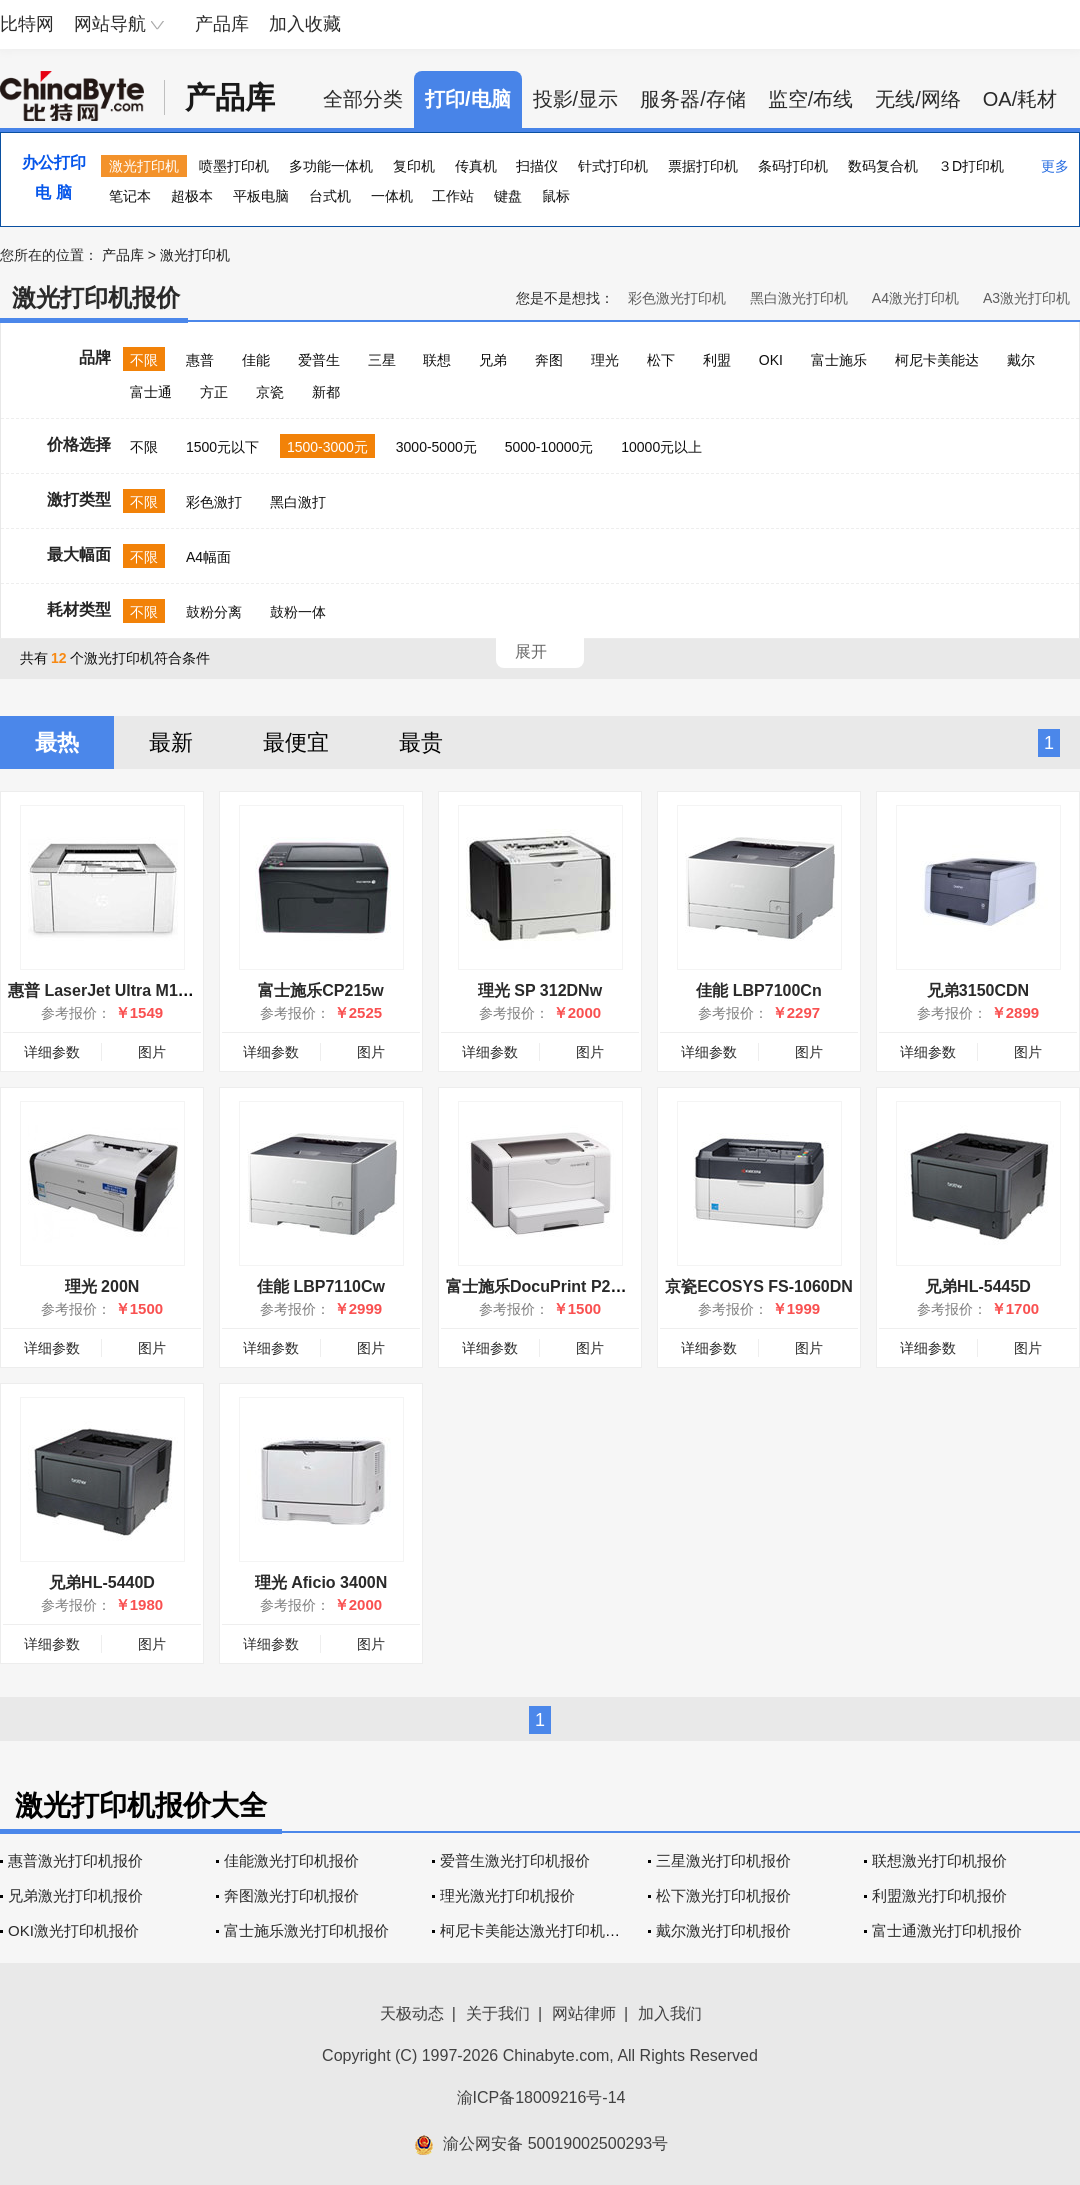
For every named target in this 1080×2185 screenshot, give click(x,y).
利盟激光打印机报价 (939, 1895)
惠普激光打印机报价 (75, 1860)
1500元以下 (222, 447)
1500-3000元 (327, 447)
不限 (144, 360)
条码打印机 (793, 166)
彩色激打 (214, 502)
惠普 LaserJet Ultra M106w (108, 990)
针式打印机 (613, 166)
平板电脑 (261, 196)
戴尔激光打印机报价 (723, 1930)
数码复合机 (883, 166)
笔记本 (130, 196)
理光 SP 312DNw (540, 990)
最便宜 (296, 742)
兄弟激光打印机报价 (75, 1895)
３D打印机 (971, 166)
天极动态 (412, 2013)
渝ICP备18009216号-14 (541, 2097)
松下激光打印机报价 (723, 1895)
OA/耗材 (1020, 99)
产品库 (222, 24)
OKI (771, 360)
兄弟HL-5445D (978, 1286)
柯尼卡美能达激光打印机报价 (537, 1930)
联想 (437, 360)
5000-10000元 (549, 447)
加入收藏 (305, 24)
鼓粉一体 (298, 612)
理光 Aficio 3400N (321, 1582)
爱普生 (319, 360)
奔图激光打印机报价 (291, 1895)
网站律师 (584, 2013)
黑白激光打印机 (799, 298)
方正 (214, 392)
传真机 (476, 166)
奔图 (549, 360)
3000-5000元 (436, 447)
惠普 (200, 360)
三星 (382, 360)
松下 (661, 360)
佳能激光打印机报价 (291, 1860)
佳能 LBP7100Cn (758, 990)
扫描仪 (537, 166)
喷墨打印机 (234, 166)
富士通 (151, 392)
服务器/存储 (693, 99)
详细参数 (52, 1052)
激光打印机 (144, 166)
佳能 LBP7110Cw (321, 1286)
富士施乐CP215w (320, 990)
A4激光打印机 (915, 298)
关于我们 (498, 2013)
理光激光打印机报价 (507, 1895)
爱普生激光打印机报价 (515, 1860)
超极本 (192, 196)
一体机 (392, 196)
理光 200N (102, 1286)
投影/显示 (576, 99)
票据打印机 (703, 166)
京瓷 (270, 392)
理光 (605, 360)
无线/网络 (918, 99)
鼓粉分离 (214, 612)
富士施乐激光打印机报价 (306, 1930)
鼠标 (556, 196)
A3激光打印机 (1026, 298)
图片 (152, 1052)
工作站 (453, 196)
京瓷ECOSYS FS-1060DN (759, 1286)
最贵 (421, 742)
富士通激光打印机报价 (947, 1930)
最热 (57, 742)
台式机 (330, 196)
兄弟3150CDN (978, 990)
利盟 (717, 360)
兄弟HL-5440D (102, 1582)
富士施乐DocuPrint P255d (542, 1286)
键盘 (508, 196)
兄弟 (493, 360)
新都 (326, 392)
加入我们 (670, 2013)
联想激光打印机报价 (939, 1860)
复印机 (414, 166)
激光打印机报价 (96, 297)
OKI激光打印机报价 (73, 1930)
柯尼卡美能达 (937, 360)
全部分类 (363, 99)
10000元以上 (661, 447)
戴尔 (1021, 360)
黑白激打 (298, 502)
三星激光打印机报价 (723, 1860)
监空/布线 (811, 99)
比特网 (27, 24)
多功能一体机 (331, 166)
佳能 (256, 360)
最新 (171, 742)
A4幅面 (208, 557)
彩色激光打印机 (677, 298)
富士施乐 (839, 360)
